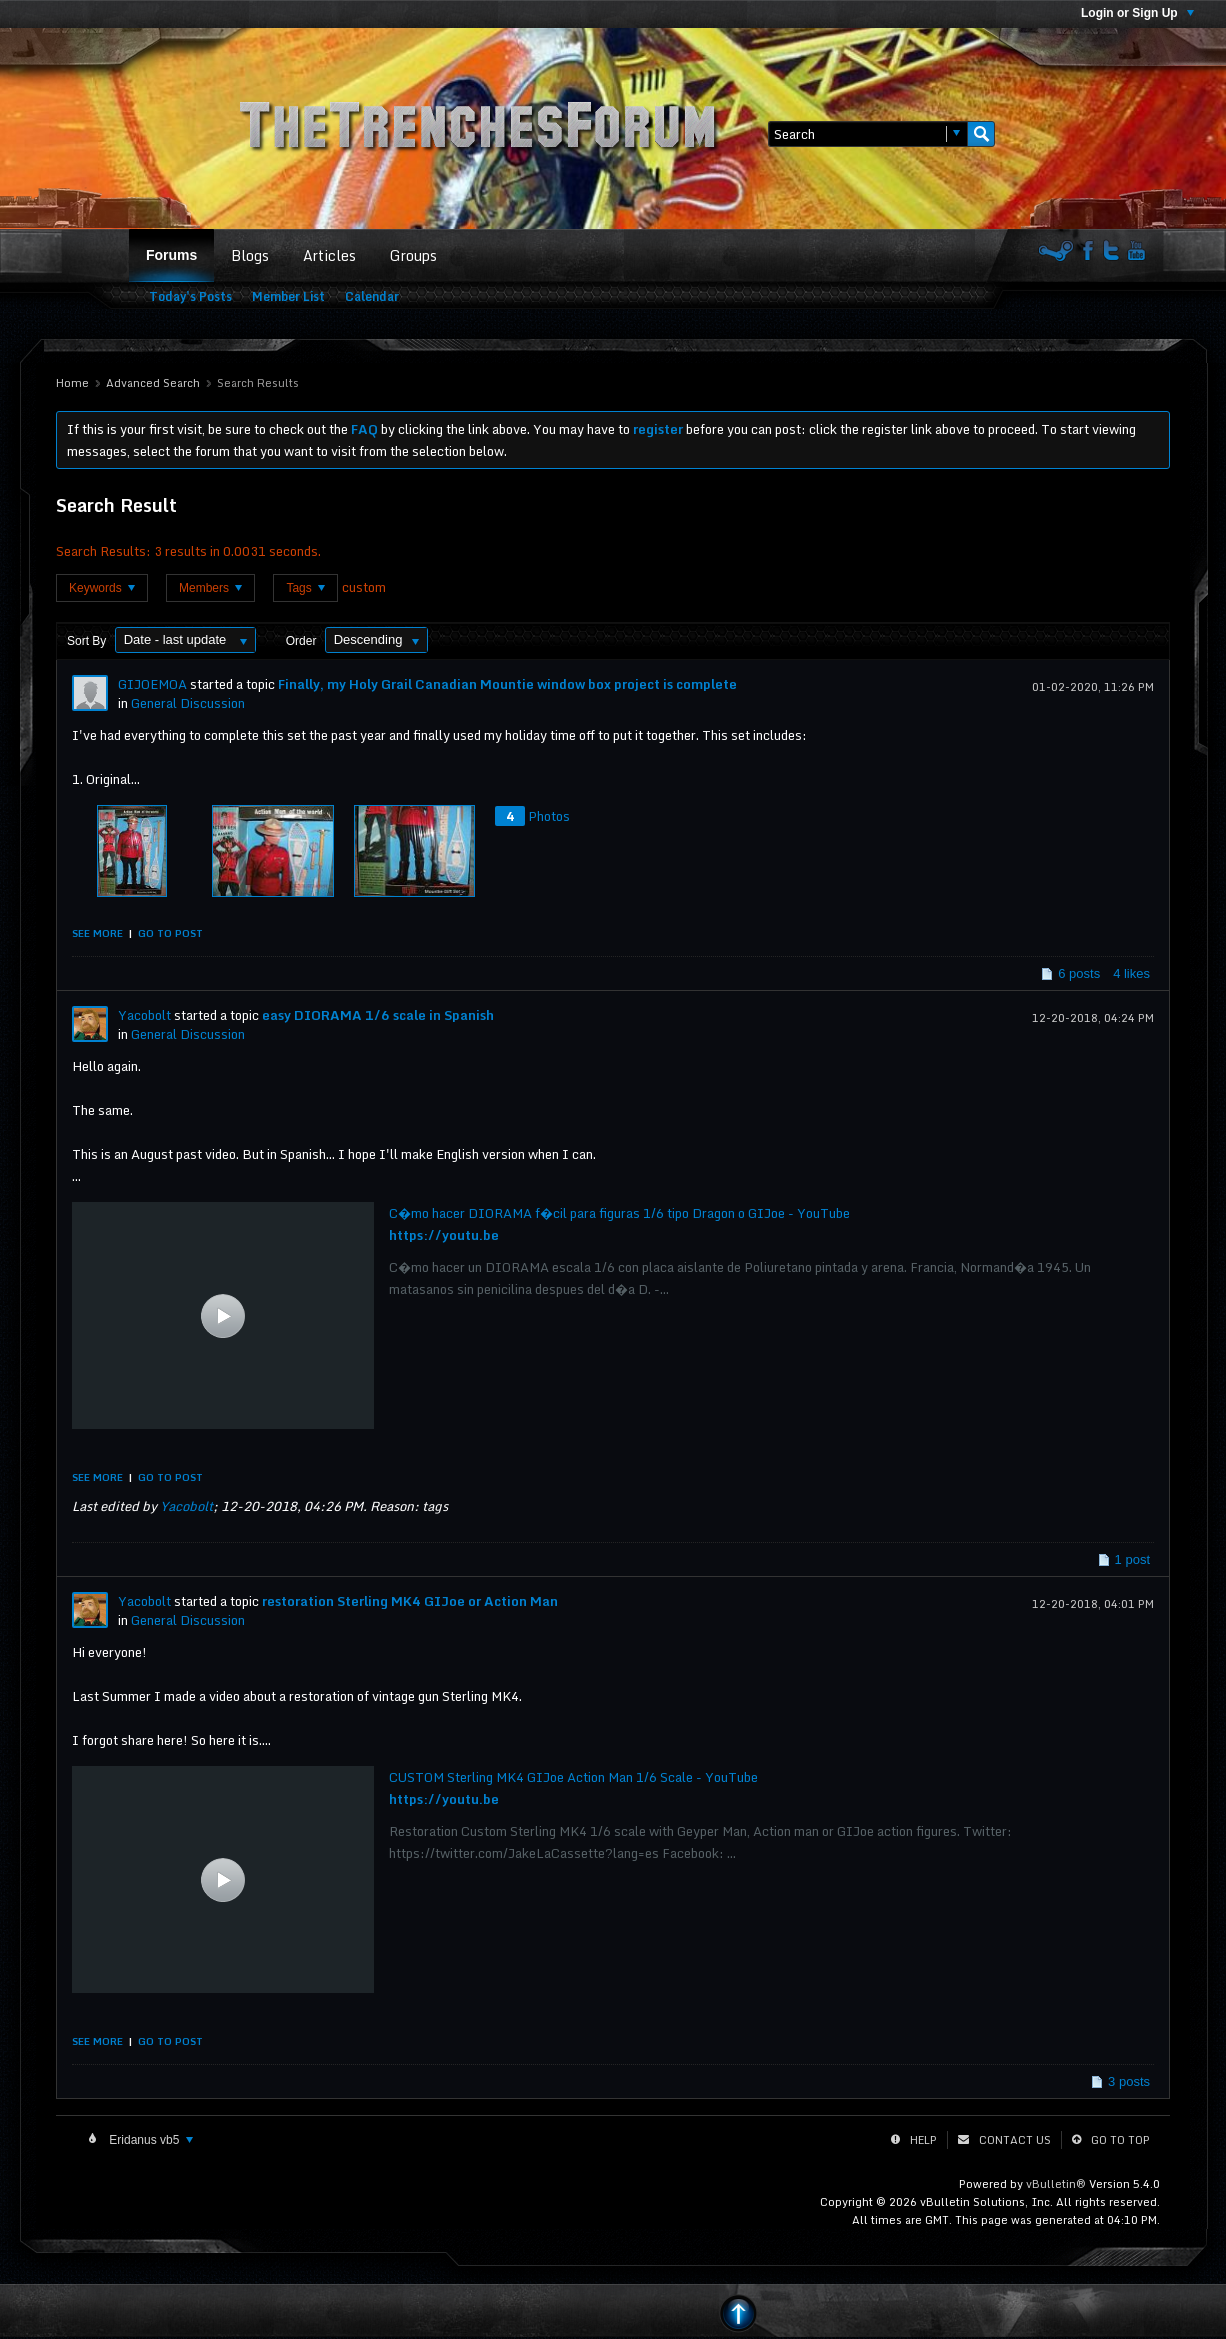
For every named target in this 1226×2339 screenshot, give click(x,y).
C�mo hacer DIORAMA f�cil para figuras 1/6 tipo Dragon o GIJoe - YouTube (619, 1213)
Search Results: (103, 551)
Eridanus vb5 (149, 2140)
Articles (329, 255)
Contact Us (1015, 2140)
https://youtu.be (444, 1235)
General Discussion (188, 703)
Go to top (1120, 2140)
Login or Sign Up (1137, 13)
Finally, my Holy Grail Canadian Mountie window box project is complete (507, 684)
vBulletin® (1056, 2184)
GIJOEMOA (152, 684)
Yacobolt (144, 1015)
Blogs (250, 255)
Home (72, 383)
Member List (288, 296)
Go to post (170, 933)
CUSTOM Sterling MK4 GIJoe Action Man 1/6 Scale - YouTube (573, 1777)
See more (97, 933)
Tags (305, 588)
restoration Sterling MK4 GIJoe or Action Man (410, 1601)
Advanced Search (153, 383)
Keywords (102, 588)
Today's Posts (190, 296)
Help (923, 2140)
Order (301, 641)
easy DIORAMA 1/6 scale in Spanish (378, 1015)
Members (210, 588)
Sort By (86, 641)
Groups (413, 255)
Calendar (372, 296)
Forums (171, 255)
